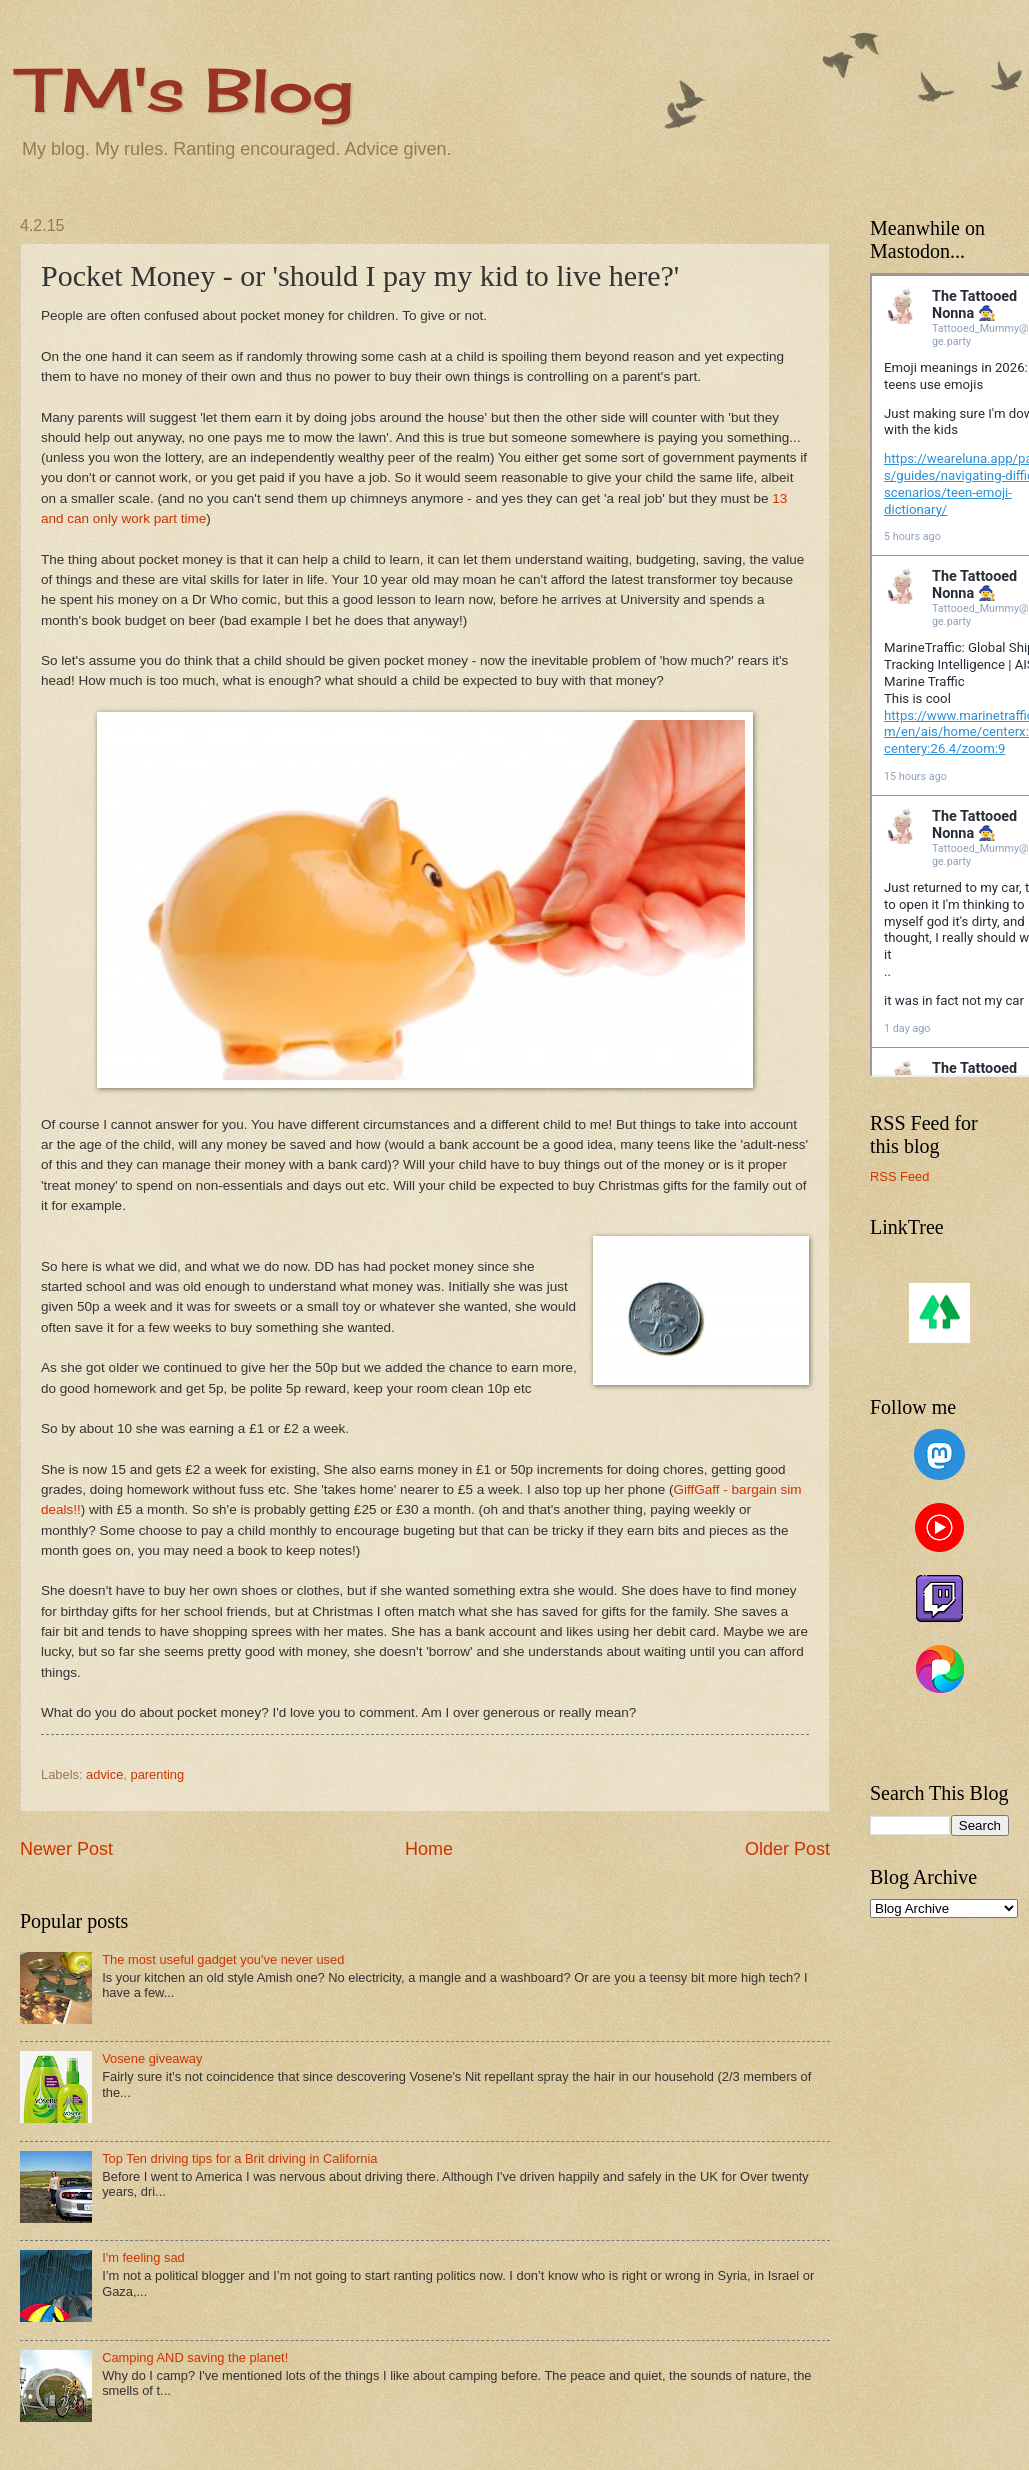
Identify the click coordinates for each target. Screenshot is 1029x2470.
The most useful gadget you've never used (223, 1959)
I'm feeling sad (143, 2257)
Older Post (787, 1849)
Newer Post (66, 1849)
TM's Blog (186, 89)
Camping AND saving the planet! (195, 2357)
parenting (157, 1774)
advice (104, 1774)
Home (429, 1849)
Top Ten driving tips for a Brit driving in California (239, 2158)
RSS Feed (899, 1176)
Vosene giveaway (152, 2058)
